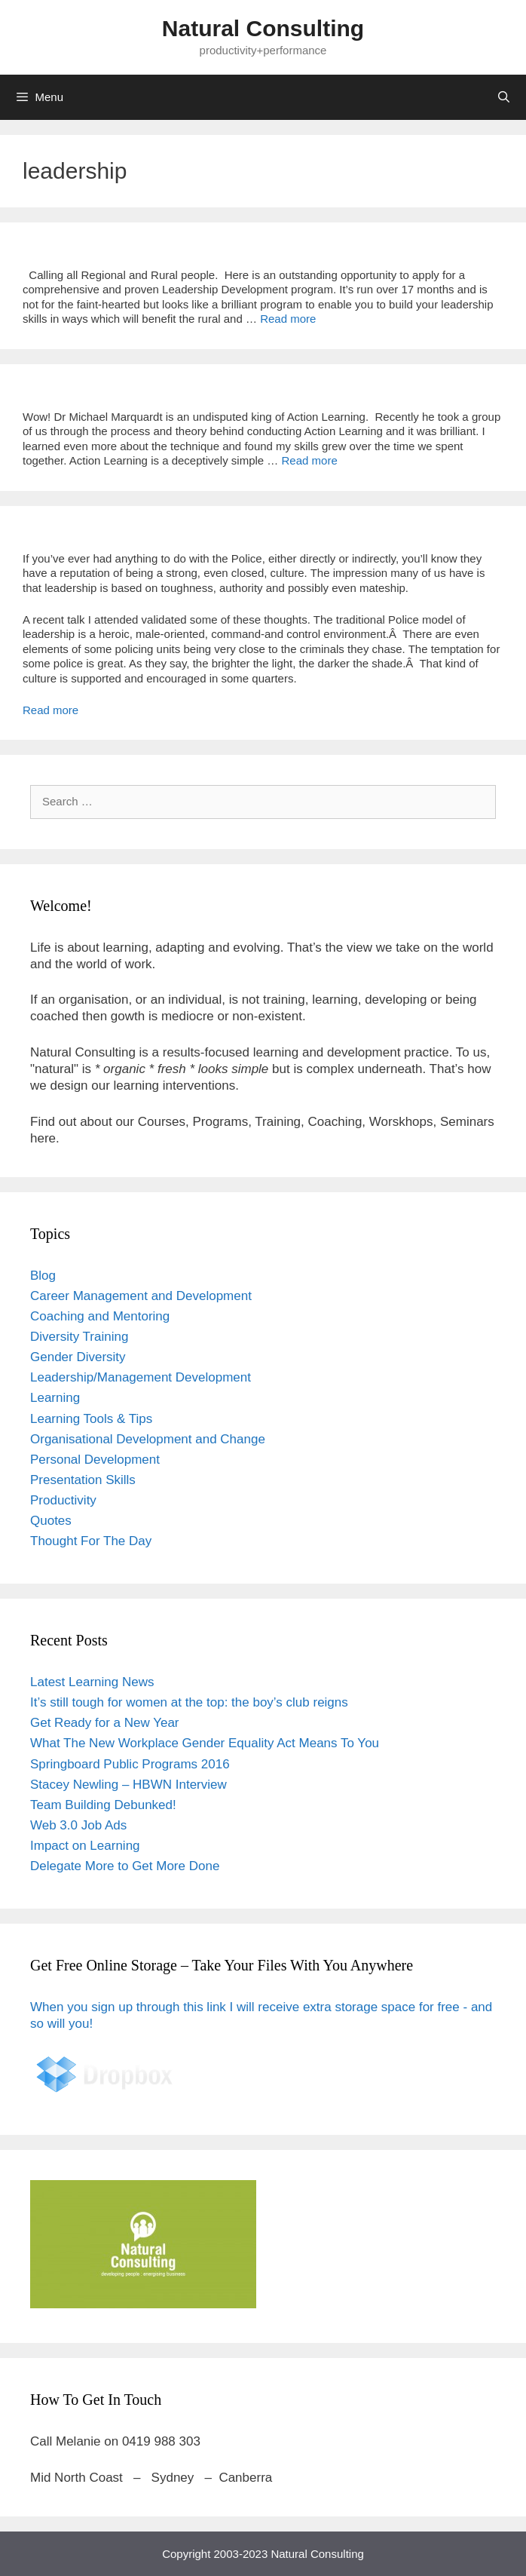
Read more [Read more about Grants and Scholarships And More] (288, 318)
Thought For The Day (90, 1541)
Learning (55, 1398)
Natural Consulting (263, 28)
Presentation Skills (83, 1480)
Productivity (63, 1500)
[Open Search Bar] (504, 97)
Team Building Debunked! (103, 1805)
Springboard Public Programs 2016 (130, 1764)
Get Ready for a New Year (104, 1723)
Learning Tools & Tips (91, 1419)
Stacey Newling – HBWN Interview (128, 1784)
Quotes (51, 1520)
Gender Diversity (78, 1357)
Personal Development (95, 1459)
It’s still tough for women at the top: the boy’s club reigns (189, 1702)
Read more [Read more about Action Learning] (310, 460)
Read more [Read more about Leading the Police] (50, 710)
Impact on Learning (85, 1845)
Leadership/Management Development (140, 1377)
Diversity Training (79, 1336)
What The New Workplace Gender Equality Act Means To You (204, 1743)
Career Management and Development (141, 1296)
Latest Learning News (92, 1682)
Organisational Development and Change (147, 1439)
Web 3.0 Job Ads (78, 1825)
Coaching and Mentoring (100, 1316)
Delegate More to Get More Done (124, 1866)
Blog (43, 1275)
